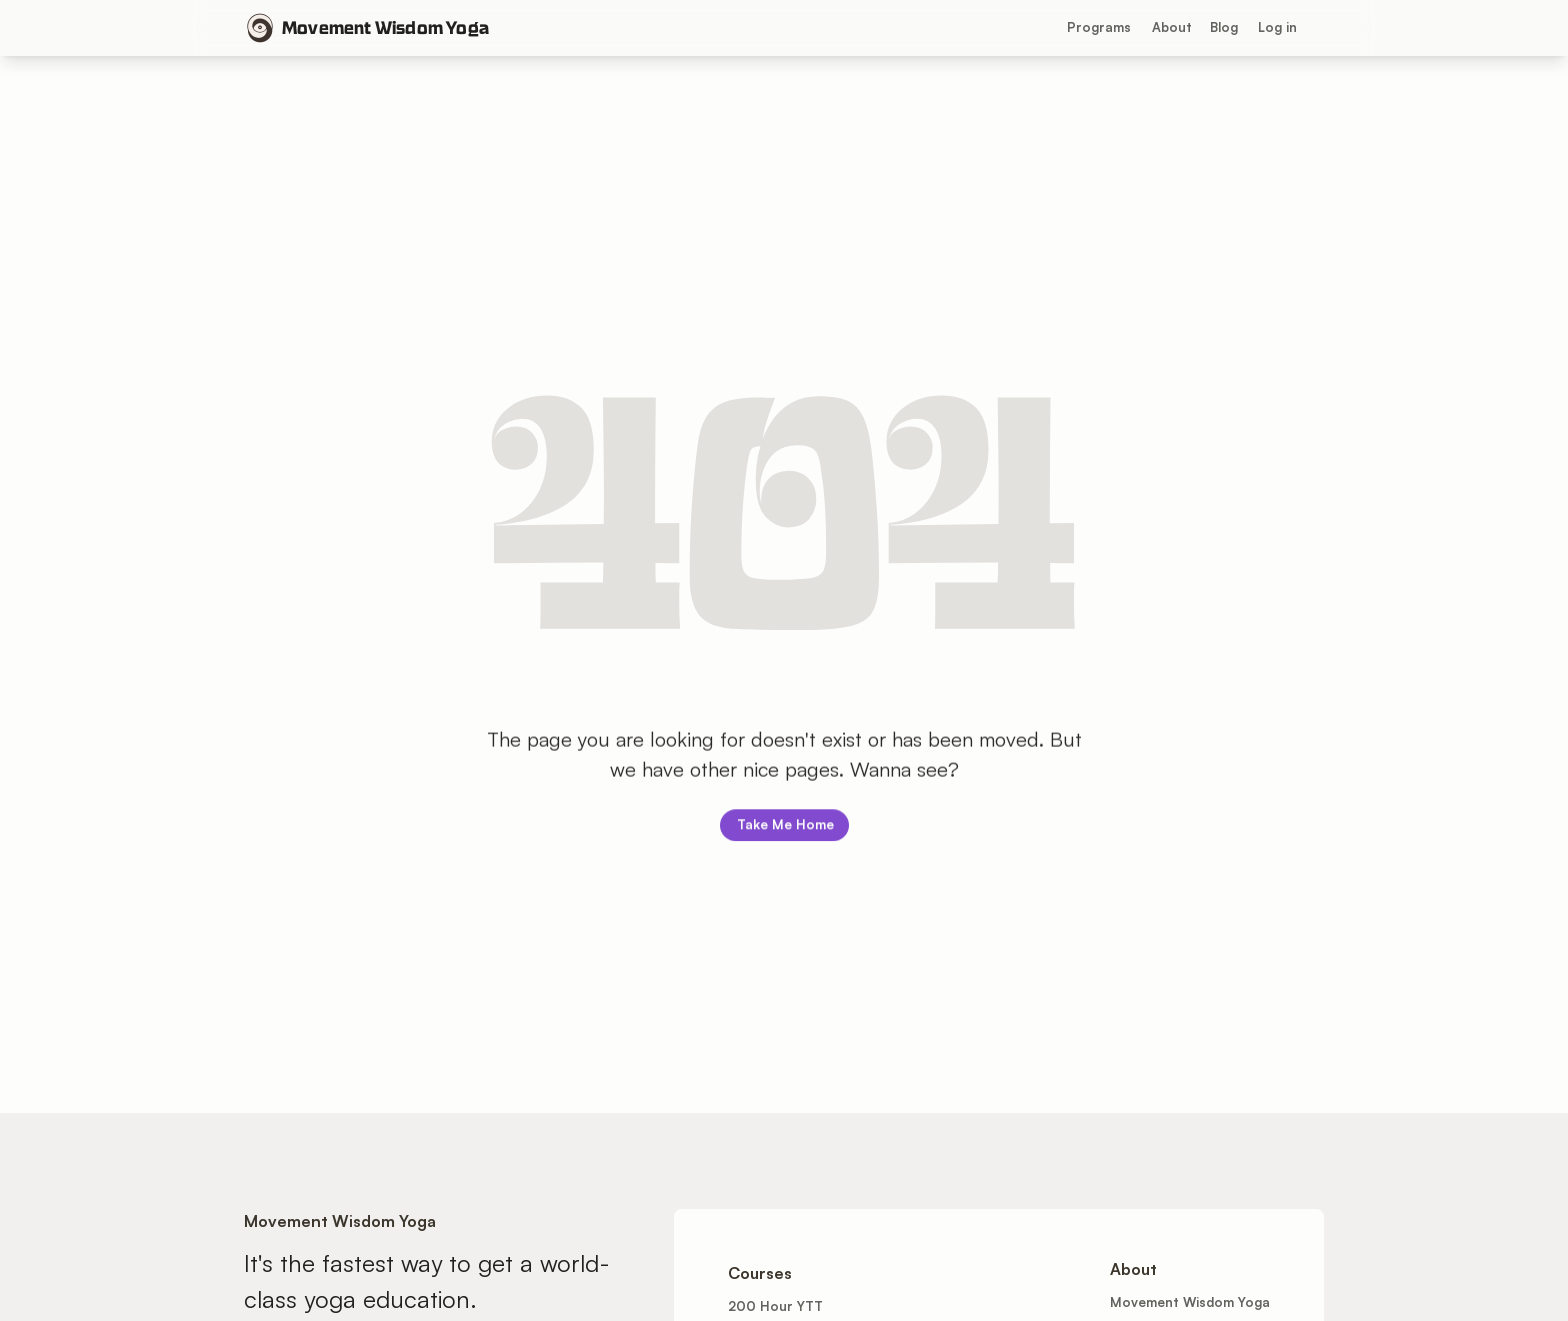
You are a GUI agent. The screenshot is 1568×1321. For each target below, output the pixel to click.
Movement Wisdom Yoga (385, 28)
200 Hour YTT (775, 1306)
